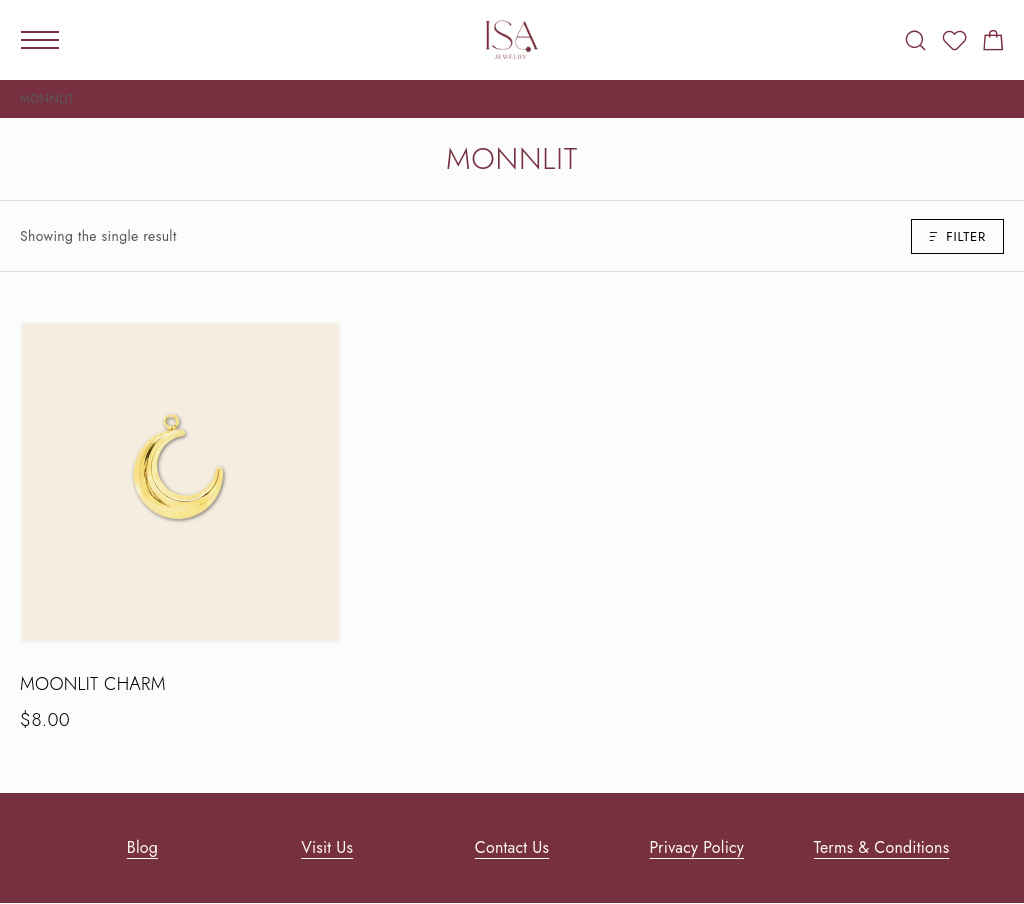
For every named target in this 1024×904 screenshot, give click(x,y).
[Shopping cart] (993, 44)
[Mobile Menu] (40, 40)
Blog (142, 847)
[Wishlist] (954, 44)
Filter (957, 236)
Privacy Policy (696, 847)
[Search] (915, 40)
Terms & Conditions (881, 847)
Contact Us (512, 847)
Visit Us (327, 847)
